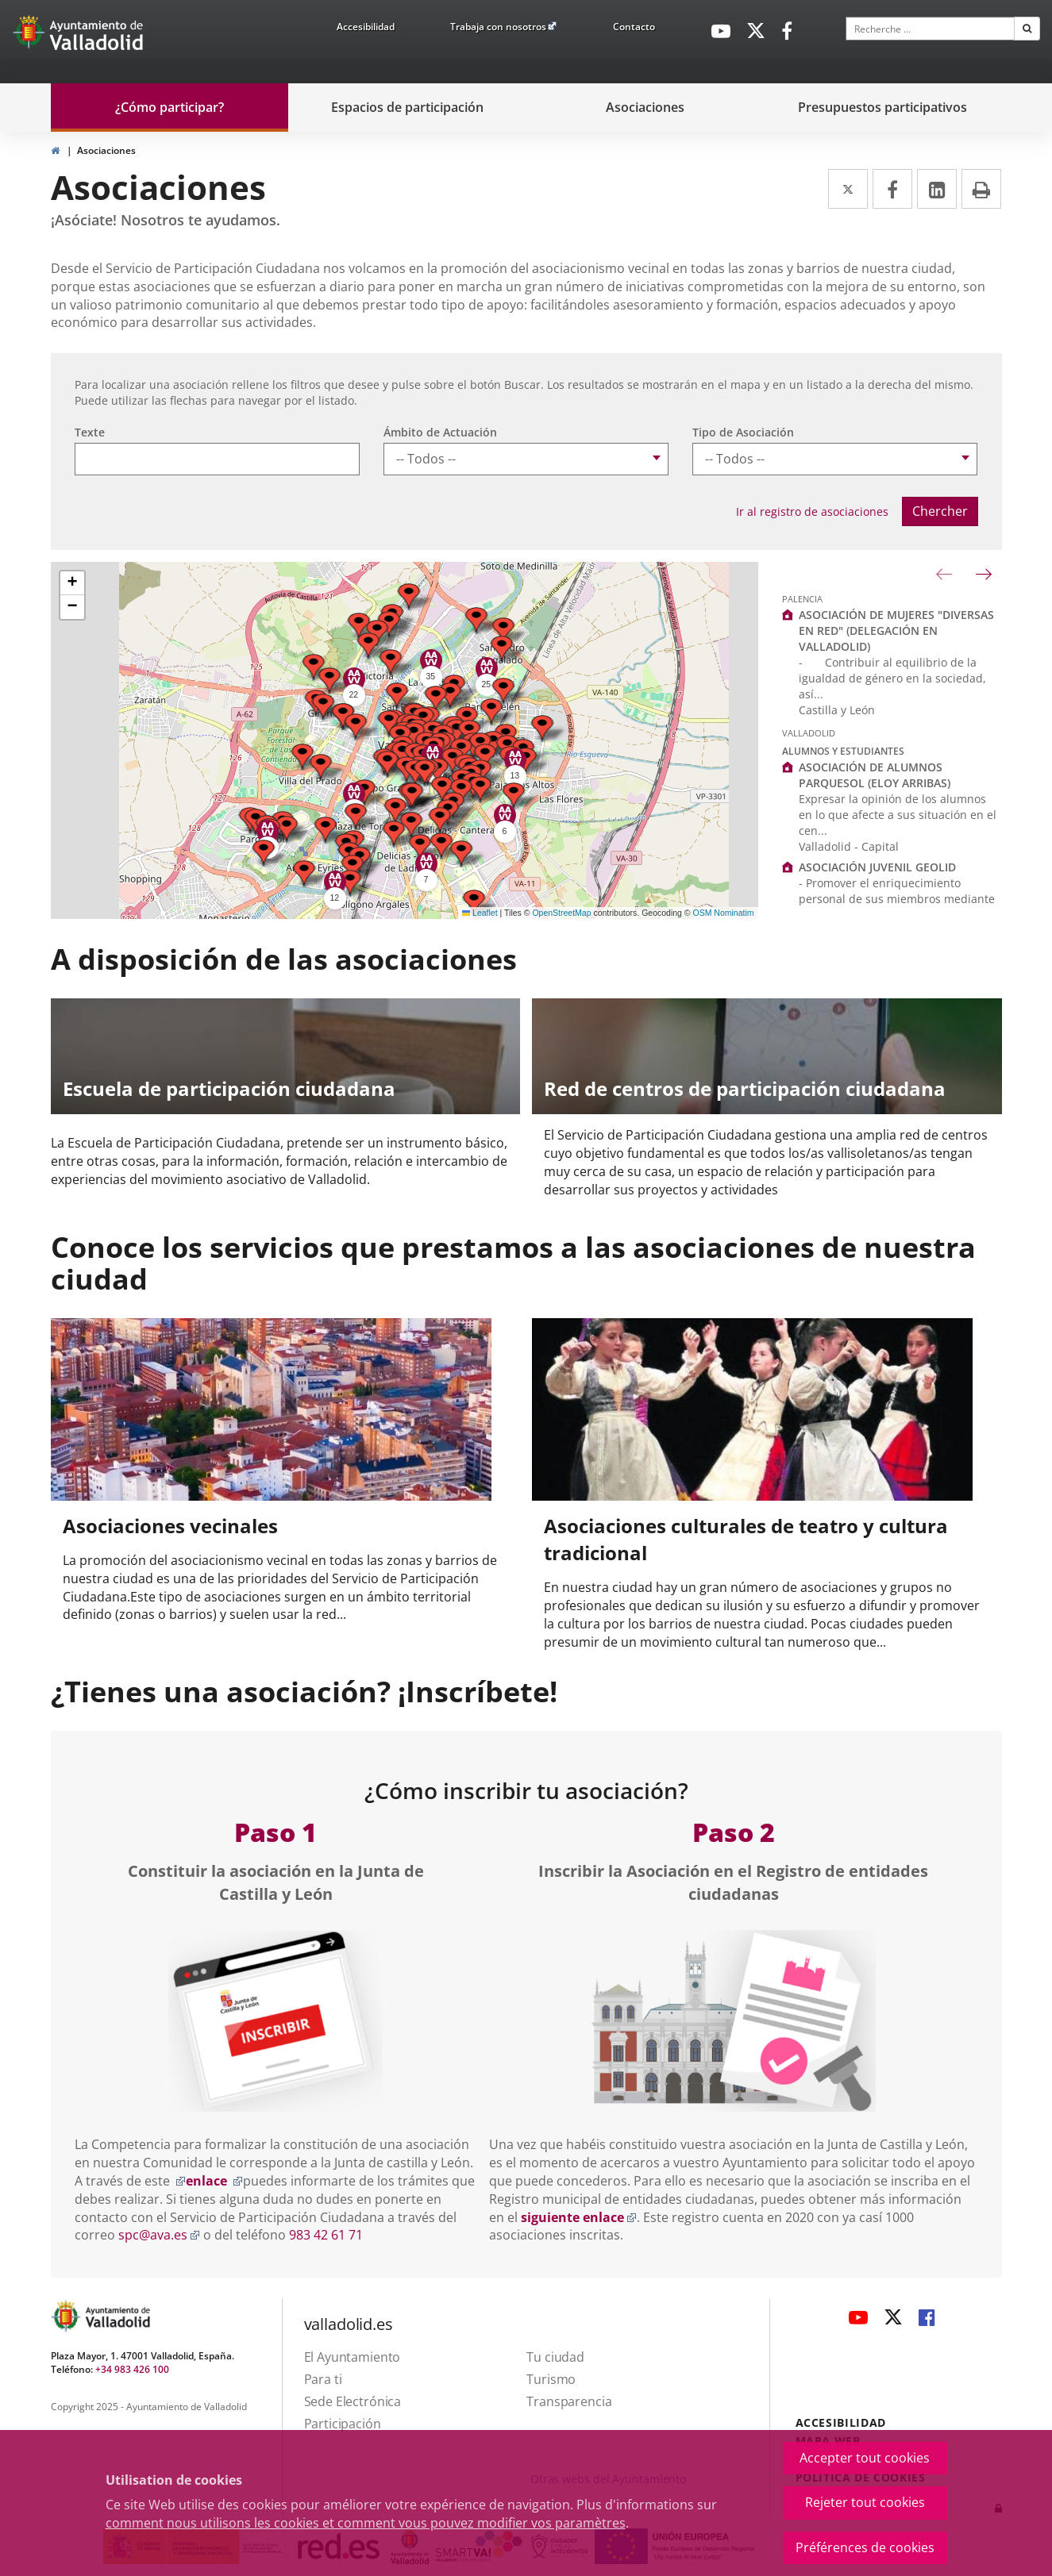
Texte (90, 432)
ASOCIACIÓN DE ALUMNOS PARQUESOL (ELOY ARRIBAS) (874, 774)
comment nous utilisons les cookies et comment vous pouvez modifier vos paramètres (366, 2523)
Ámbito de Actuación (440, 432)
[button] (476, 620)
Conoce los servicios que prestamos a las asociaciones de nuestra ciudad (513, 1262)
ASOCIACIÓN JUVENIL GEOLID (877, 867)
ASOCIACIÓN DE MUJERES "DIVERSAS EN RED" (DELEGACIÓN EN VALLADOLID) (896, 630)
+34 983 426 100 (132, 2369)
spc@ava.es (159, 2234)
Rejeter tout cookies (865, 2502)
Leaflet (480, 912)
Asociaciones (106, 150)
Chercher (940, 511)
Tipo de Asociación (743, 432)
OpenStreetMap (561, 912)
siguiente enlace (579, 2217)
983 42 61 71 (326, 2234)
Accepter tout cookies (865, 2457)
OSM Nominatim (722, 912)
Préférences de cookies (865, 2547)
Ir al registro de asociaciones (812, 511)
